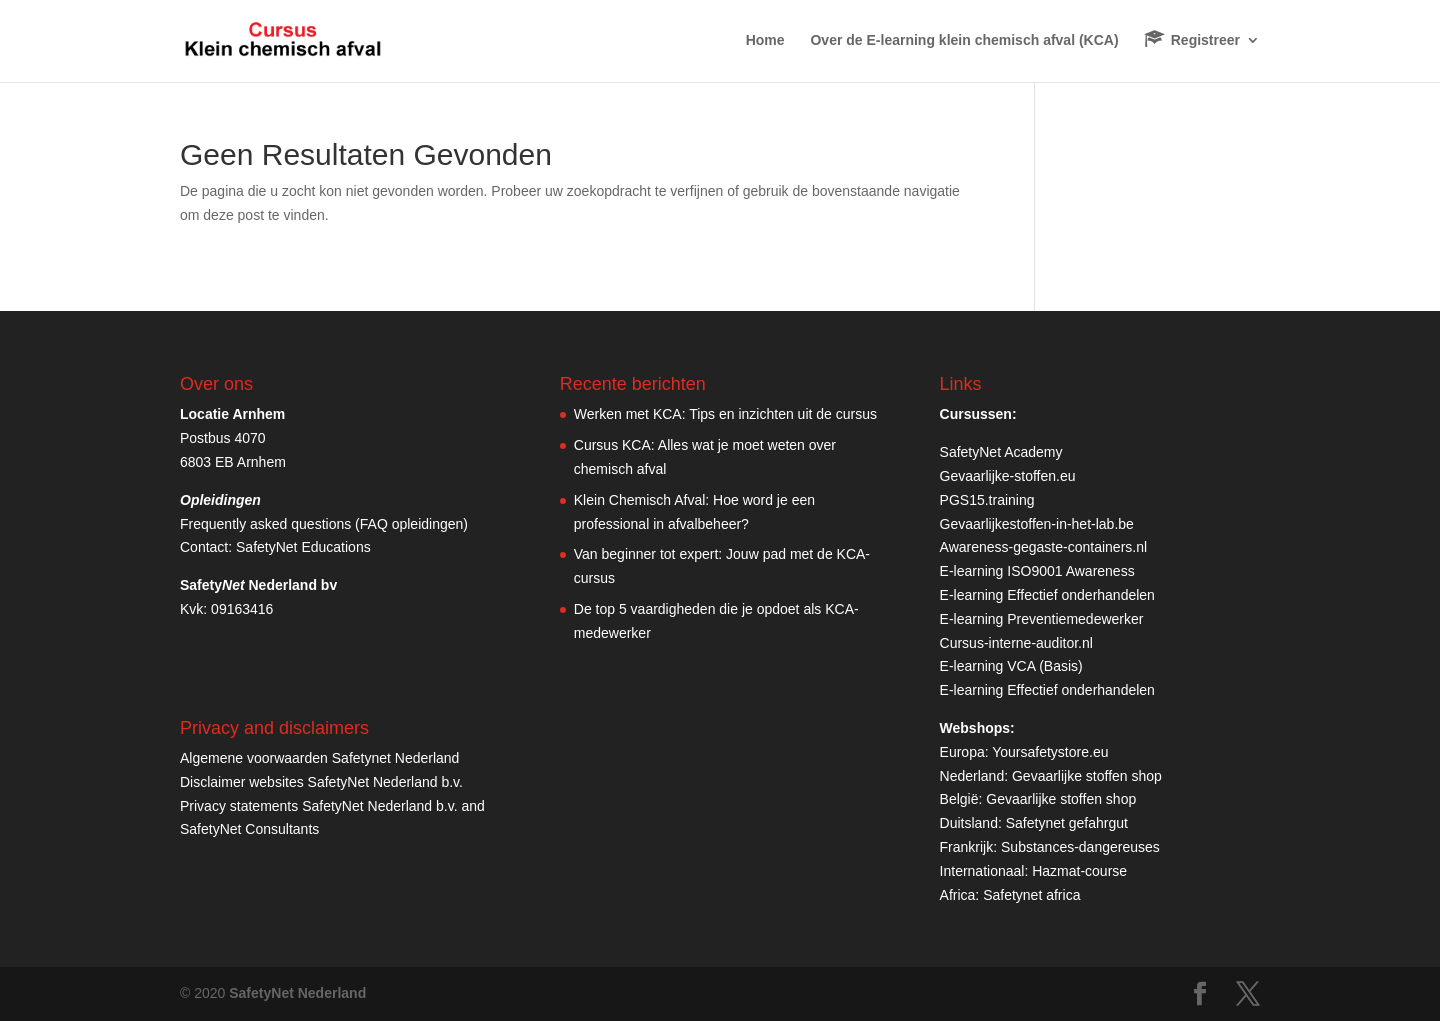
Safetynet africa (1031, 895)
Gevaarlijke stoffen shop (1087, 776)
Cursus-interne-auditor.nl (1016, 643)
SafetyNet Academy (1001, 452)
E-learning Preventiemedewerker (1042, 619)
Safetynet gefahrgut (1067, 823)
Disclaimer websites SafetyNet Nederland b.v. (321, 782)
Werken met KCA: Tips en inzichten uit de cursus (725, 414)
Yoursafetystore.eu (1050, 752)
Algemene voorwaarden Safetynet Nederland (319, 758)
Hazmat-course (1079, 871)
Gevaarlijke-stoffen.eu (1008, 476)
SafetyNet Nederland (297, 993)
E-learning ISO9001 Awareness (1037, 571)
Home (765, 40)
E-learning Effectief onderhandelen (1047, 595)
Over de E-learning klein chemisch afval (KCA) (964, 40)
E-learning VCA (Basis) (1011, 666)
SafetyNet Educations (303, 547)
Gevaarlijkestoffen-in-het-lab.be (1037, 524)
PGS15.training (989, 500)
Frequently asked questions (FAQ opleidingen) (324, 524)
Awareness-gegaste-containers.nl (1044, 547)
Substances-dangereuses (1080, 847)
